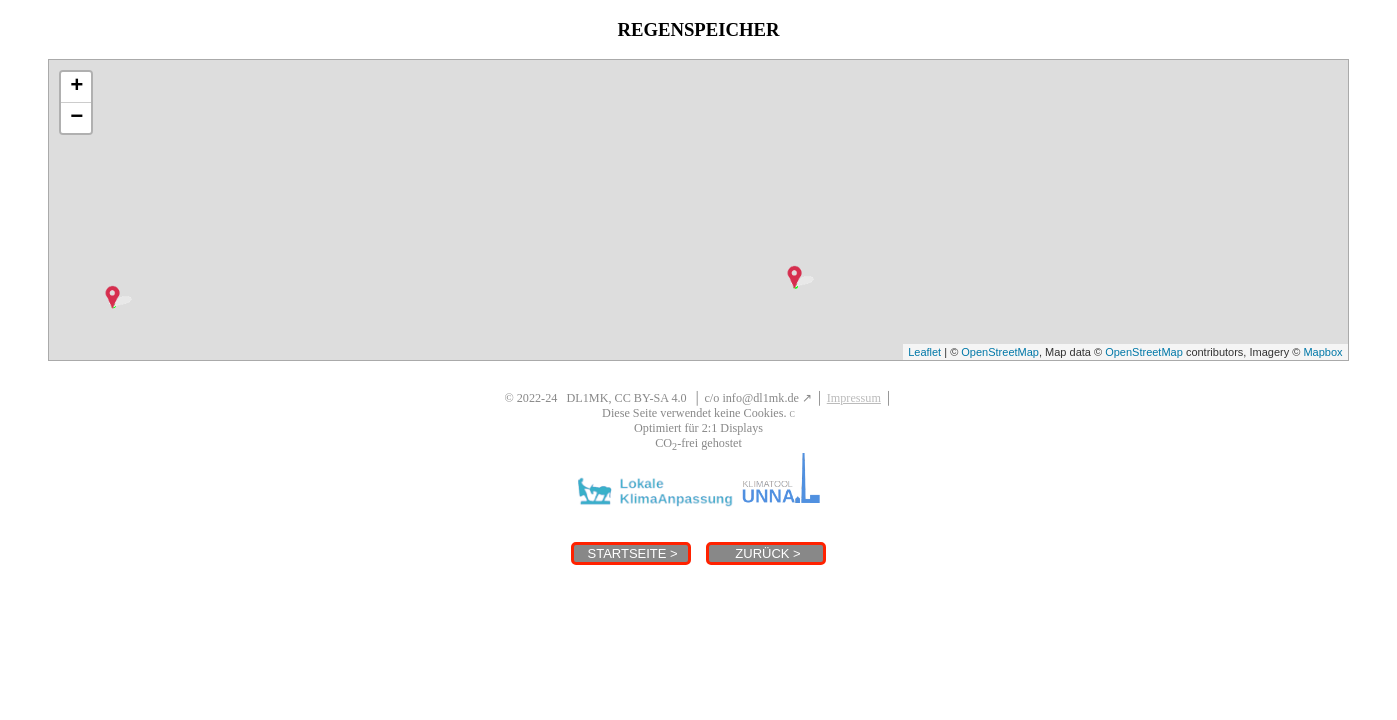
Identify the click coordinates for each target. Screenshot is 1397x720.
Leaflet (924, 352)
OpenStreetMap (1000, 352)
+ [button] (76, 87)
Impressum (854, 398)
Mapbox (1322, 352)
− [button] (76, 118)
